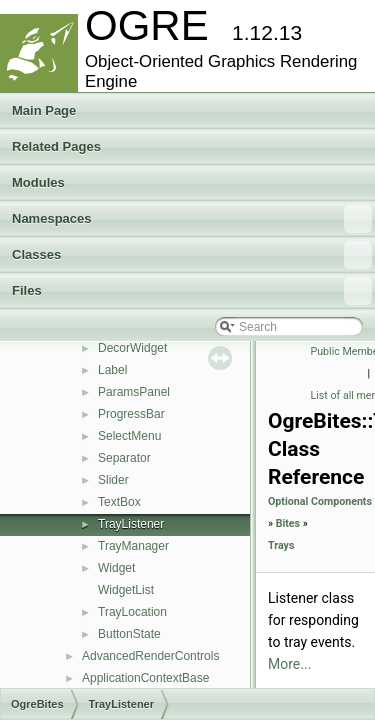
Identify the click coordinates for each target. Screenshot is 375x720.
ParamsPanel (134, 392)
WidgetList (126, 590)
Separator (124, 458)
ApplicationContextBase (145, 678)
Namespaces (192, 219)
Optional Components (320, 501)
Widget (116, 568)
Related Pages (56, 146)
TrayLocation (132, 612)
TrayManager (133, 546)
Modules (38, 182)
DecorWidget (132, 348)
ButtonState (129, 634)
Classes (192, 255)
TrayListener (131, 524)
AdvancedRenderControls (150, 656)
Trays (281, 545)
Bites (288, 523)
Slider (113, 480)
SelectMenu (129, 436)
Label (112, 370)
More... (289, 664)
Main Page (44, 110)
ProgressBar (131, 414)
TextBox (119, 502)
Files (192, 291)
